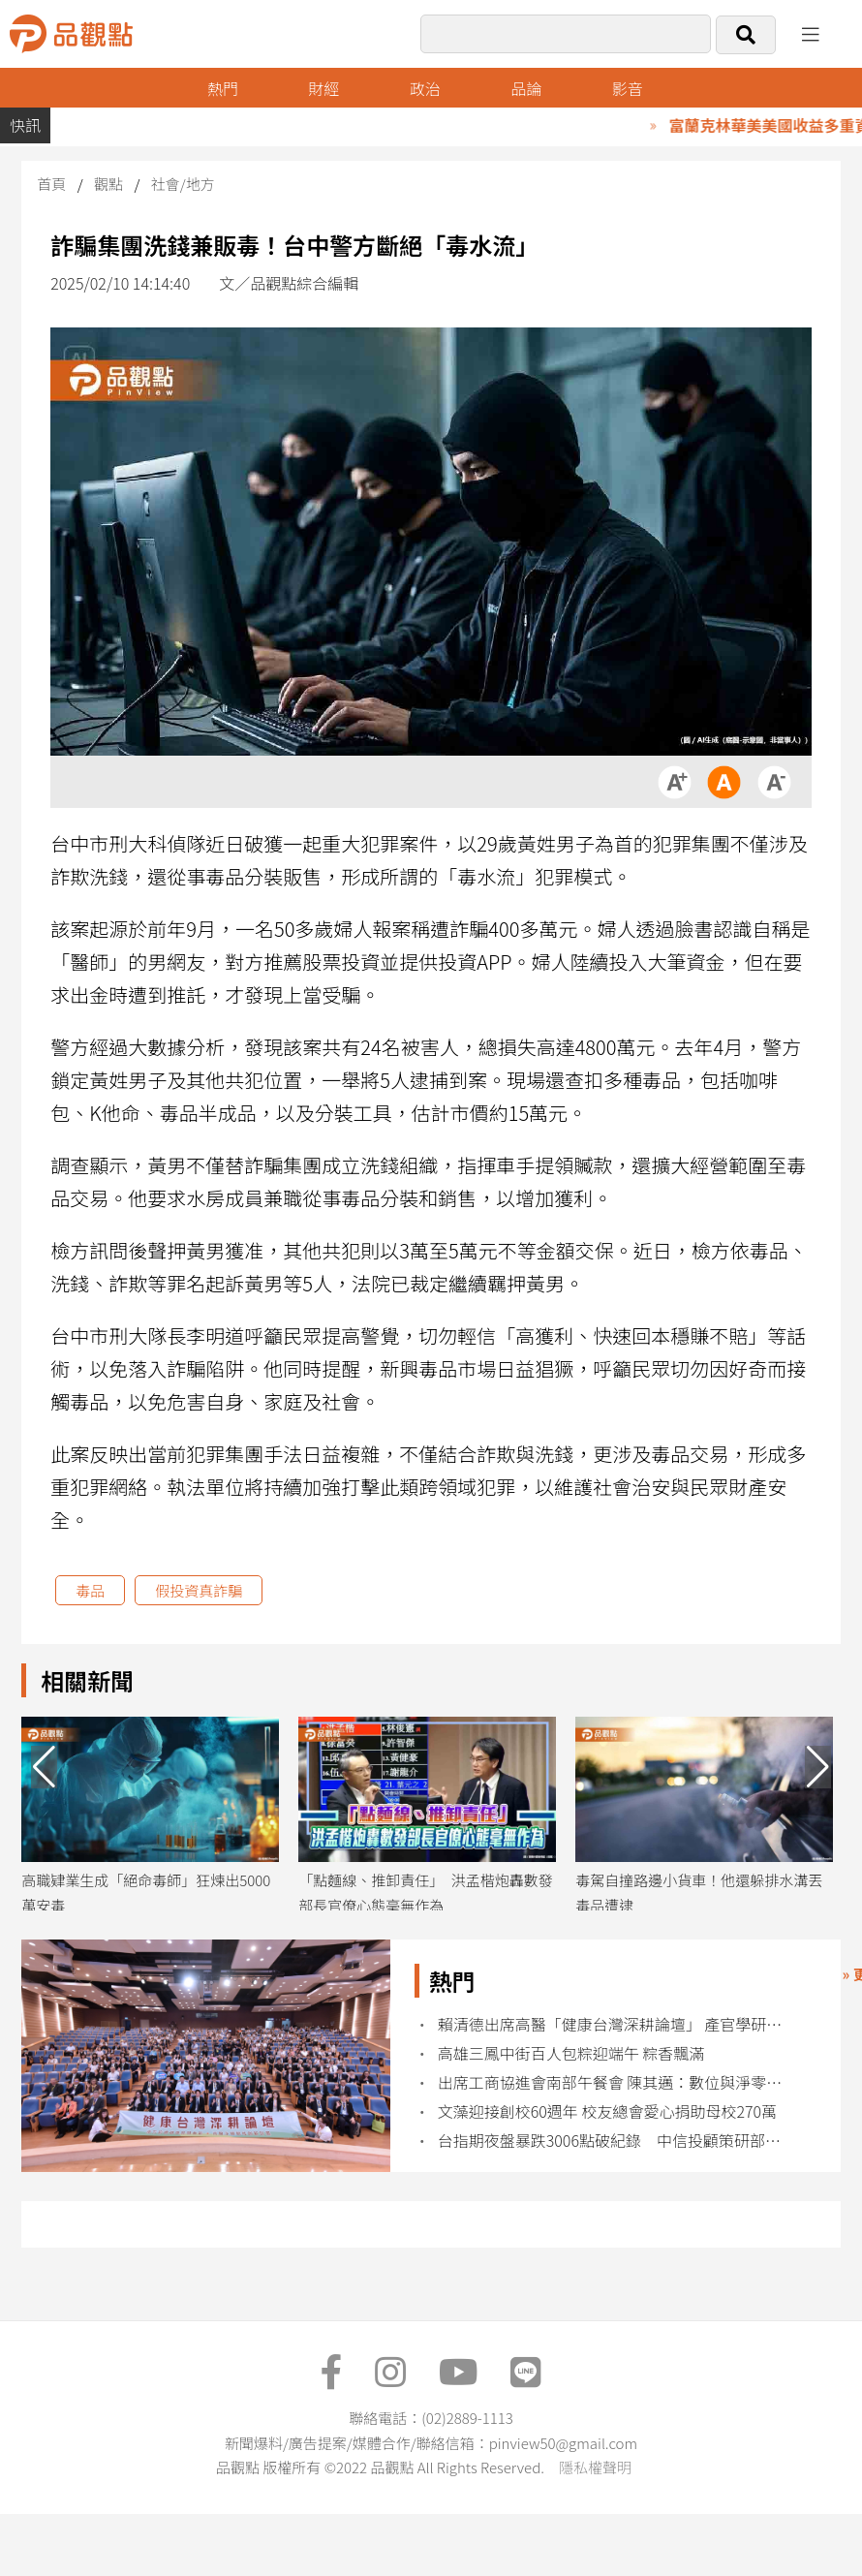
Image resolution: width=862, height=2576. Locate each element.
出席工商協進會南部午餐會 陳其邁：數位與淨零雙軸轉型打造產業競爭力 (617, 2082)
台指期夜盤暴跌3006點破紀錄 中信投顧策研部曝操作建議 (617, 2140)
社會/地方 (183, 183)
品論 (525, 88)
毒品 (90, 1590)
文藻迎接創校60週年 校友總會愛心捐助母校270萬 (607, 2111)
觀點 (108, 183)
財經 (323, 88)
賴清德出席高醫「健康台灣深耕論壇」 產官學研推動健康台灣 (617, 2024)
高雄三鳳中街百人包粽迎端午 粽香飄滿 (571, 2053)
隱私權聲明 (595, 2467)
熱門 (222, 88)
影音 (627, 88)
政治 (425, 88)
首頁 (51, 183)
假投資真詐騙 (198, 1590)
